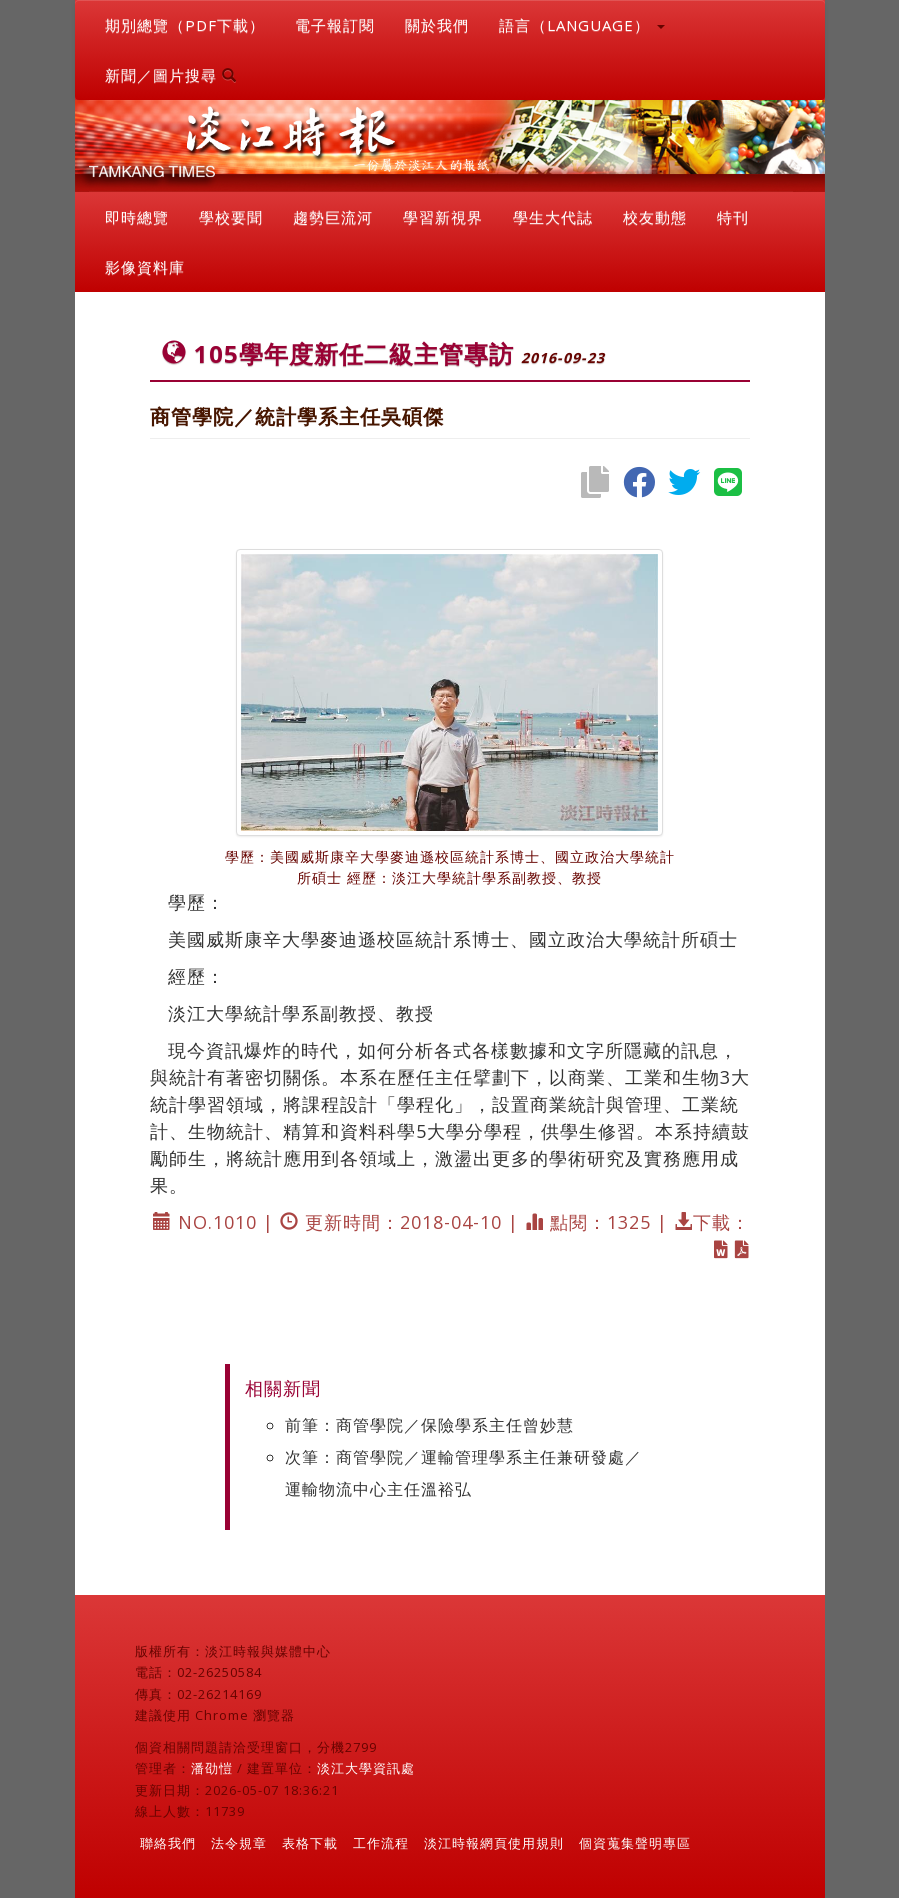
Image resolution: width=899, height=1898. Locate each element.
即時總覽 (137, 217)
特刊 (733, 217)
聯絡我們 (168, 1843)
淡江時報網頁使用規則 (494, 1843)
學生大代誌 (553, 217)
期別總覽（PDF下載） (185, 25)
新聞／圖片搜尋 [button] (171, 75)
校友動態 (655, 217)
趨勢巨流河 (333, 217)
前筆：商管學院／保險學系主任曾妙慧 (429, 1425)
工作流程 (381, 1843)
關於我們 (437, 25)
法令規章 (239, 1843)
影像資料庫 (145, 267)
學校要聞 (231, 217)
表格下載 (310, 1843)
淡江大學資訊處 (366, 1768)
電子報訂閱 (335, 25)
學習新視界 (443, 217)
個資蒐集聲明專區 (635, 1843)
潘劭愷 (212, 1768)
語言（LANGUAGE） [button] (582, 25)
